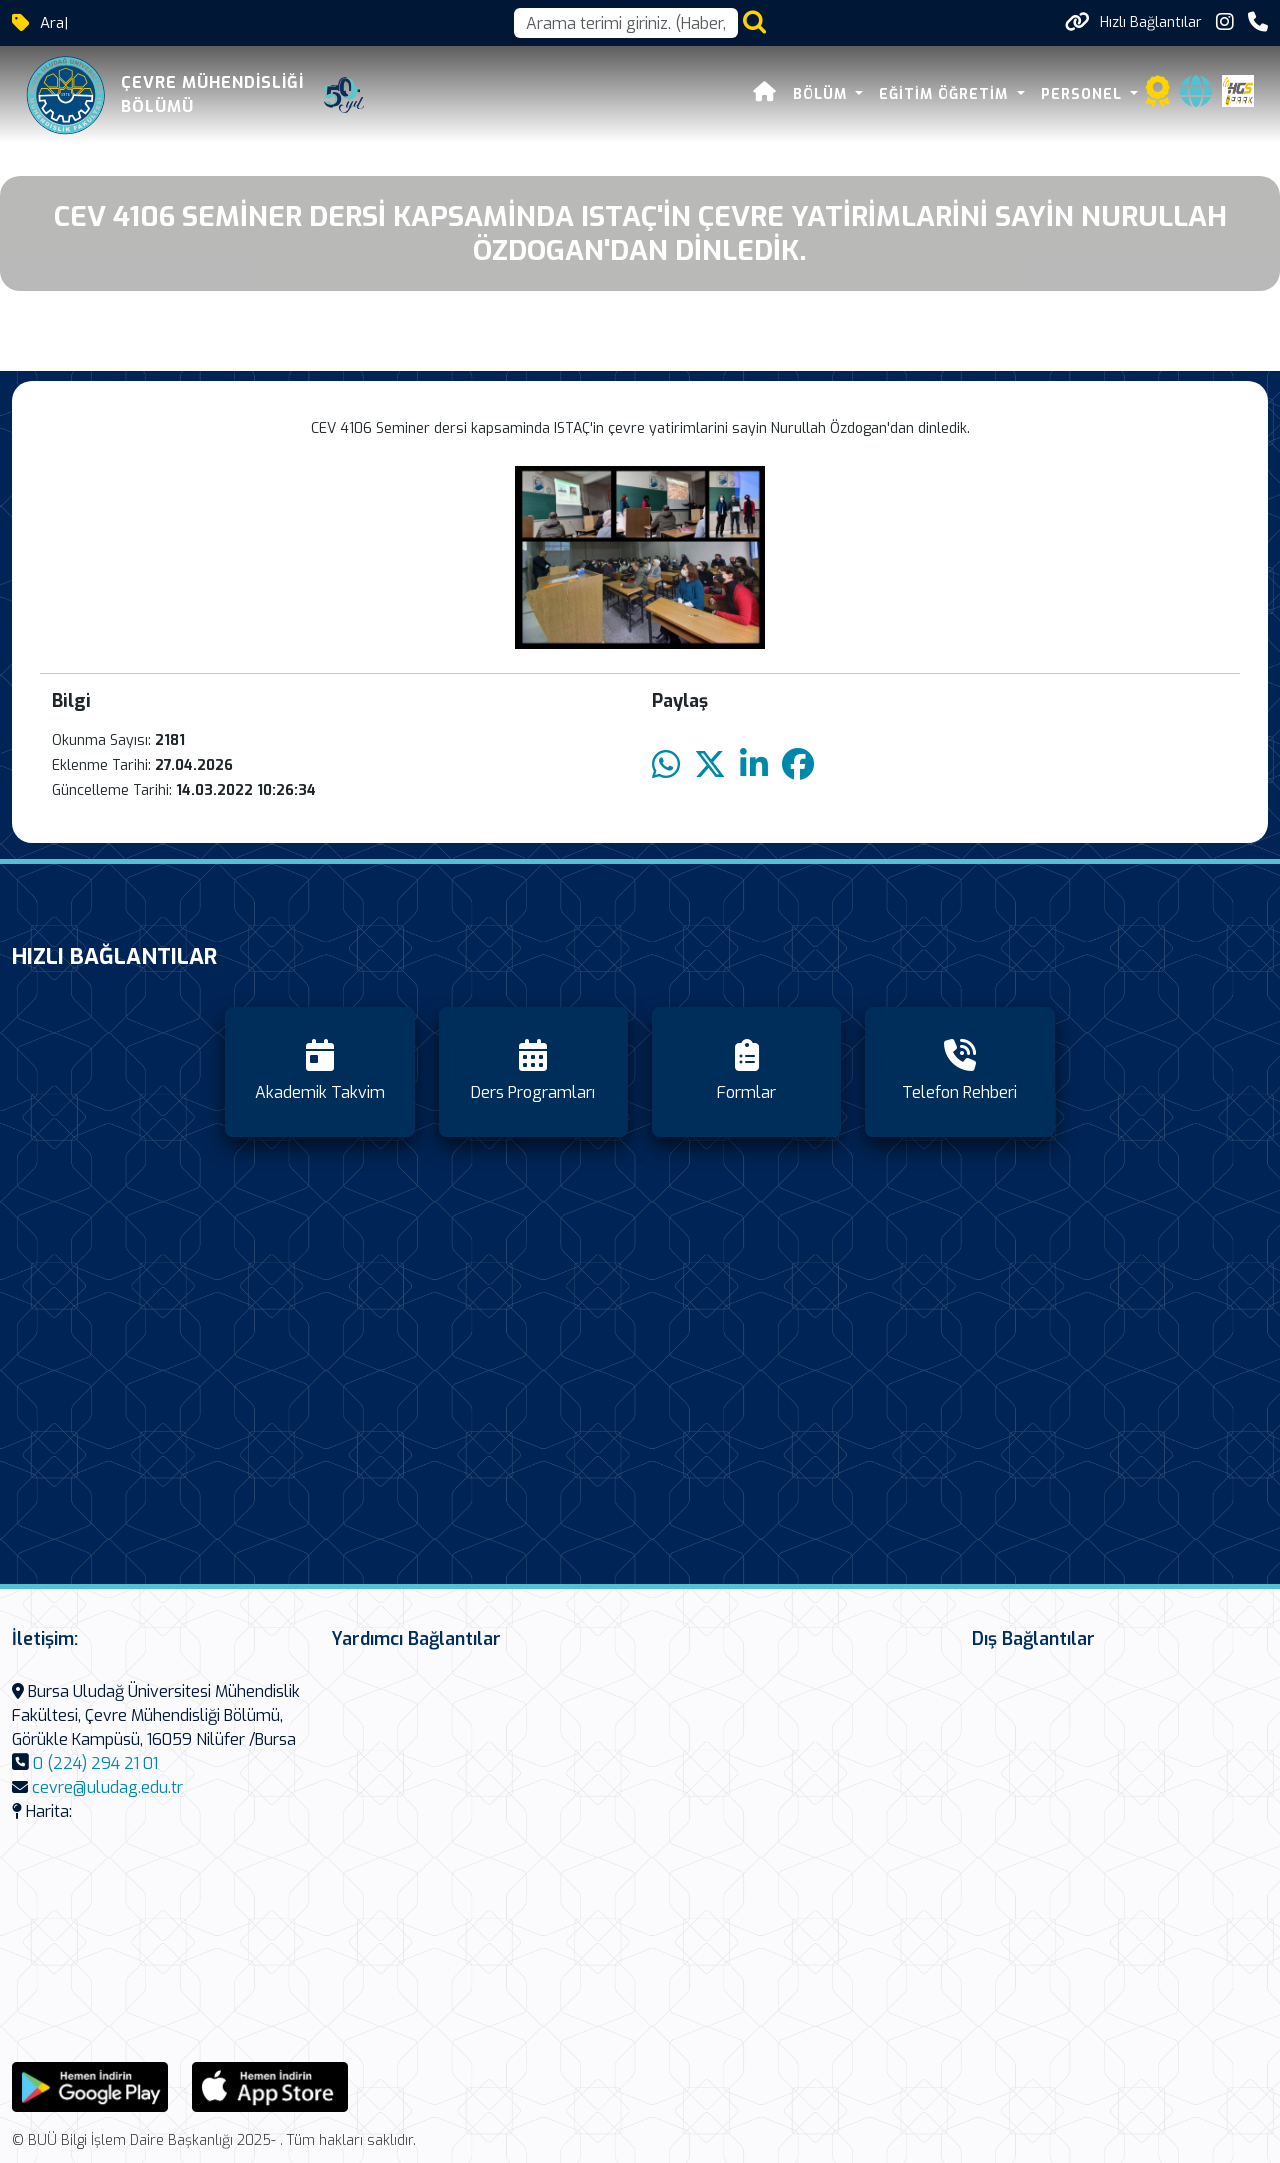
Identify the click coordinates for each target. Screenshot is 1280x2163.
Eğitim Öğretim (948, 94)
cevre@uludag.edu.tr (107, 1787)
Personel (1085, 94)
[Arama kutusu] (626, 23)
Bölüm (823, 94)
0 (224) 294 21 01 (95, 1763)
